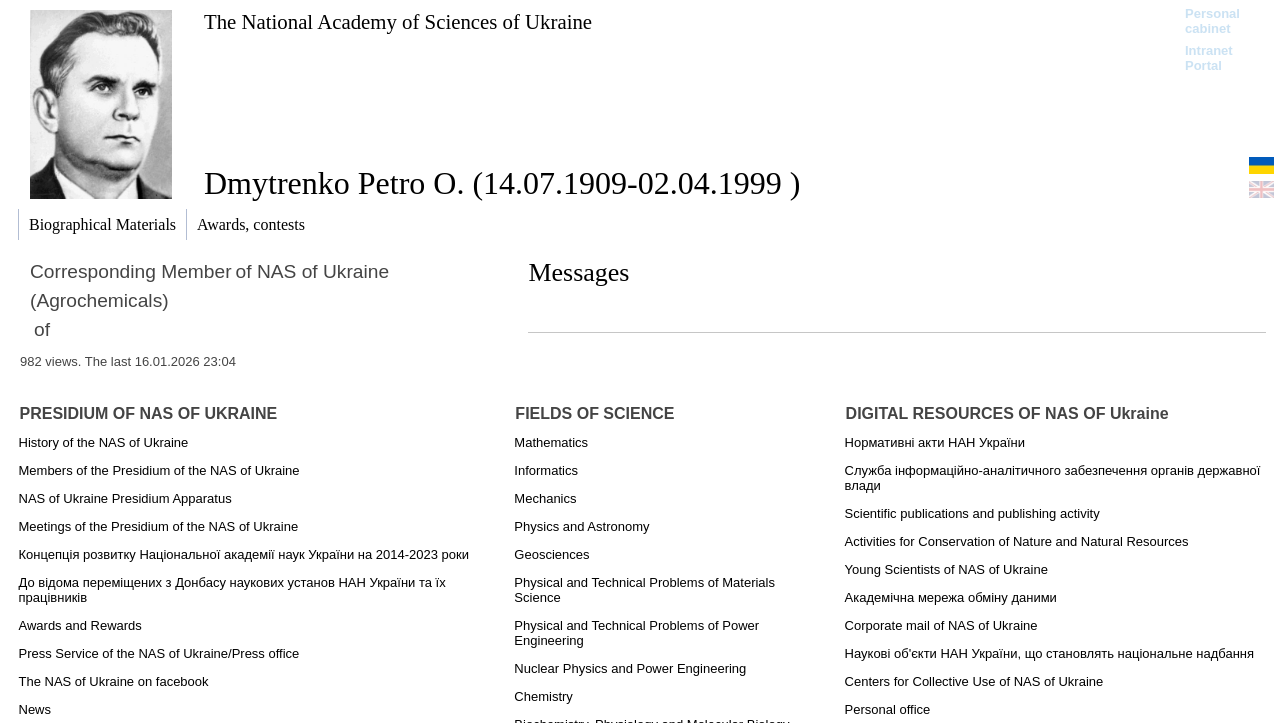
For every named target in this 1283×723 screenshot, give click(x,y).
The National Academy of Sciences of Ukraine (398, 21)
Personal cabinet (1212, 21)
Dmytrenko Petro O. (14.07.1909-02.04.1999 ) (502, 183)
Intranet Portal (1209, 58)
